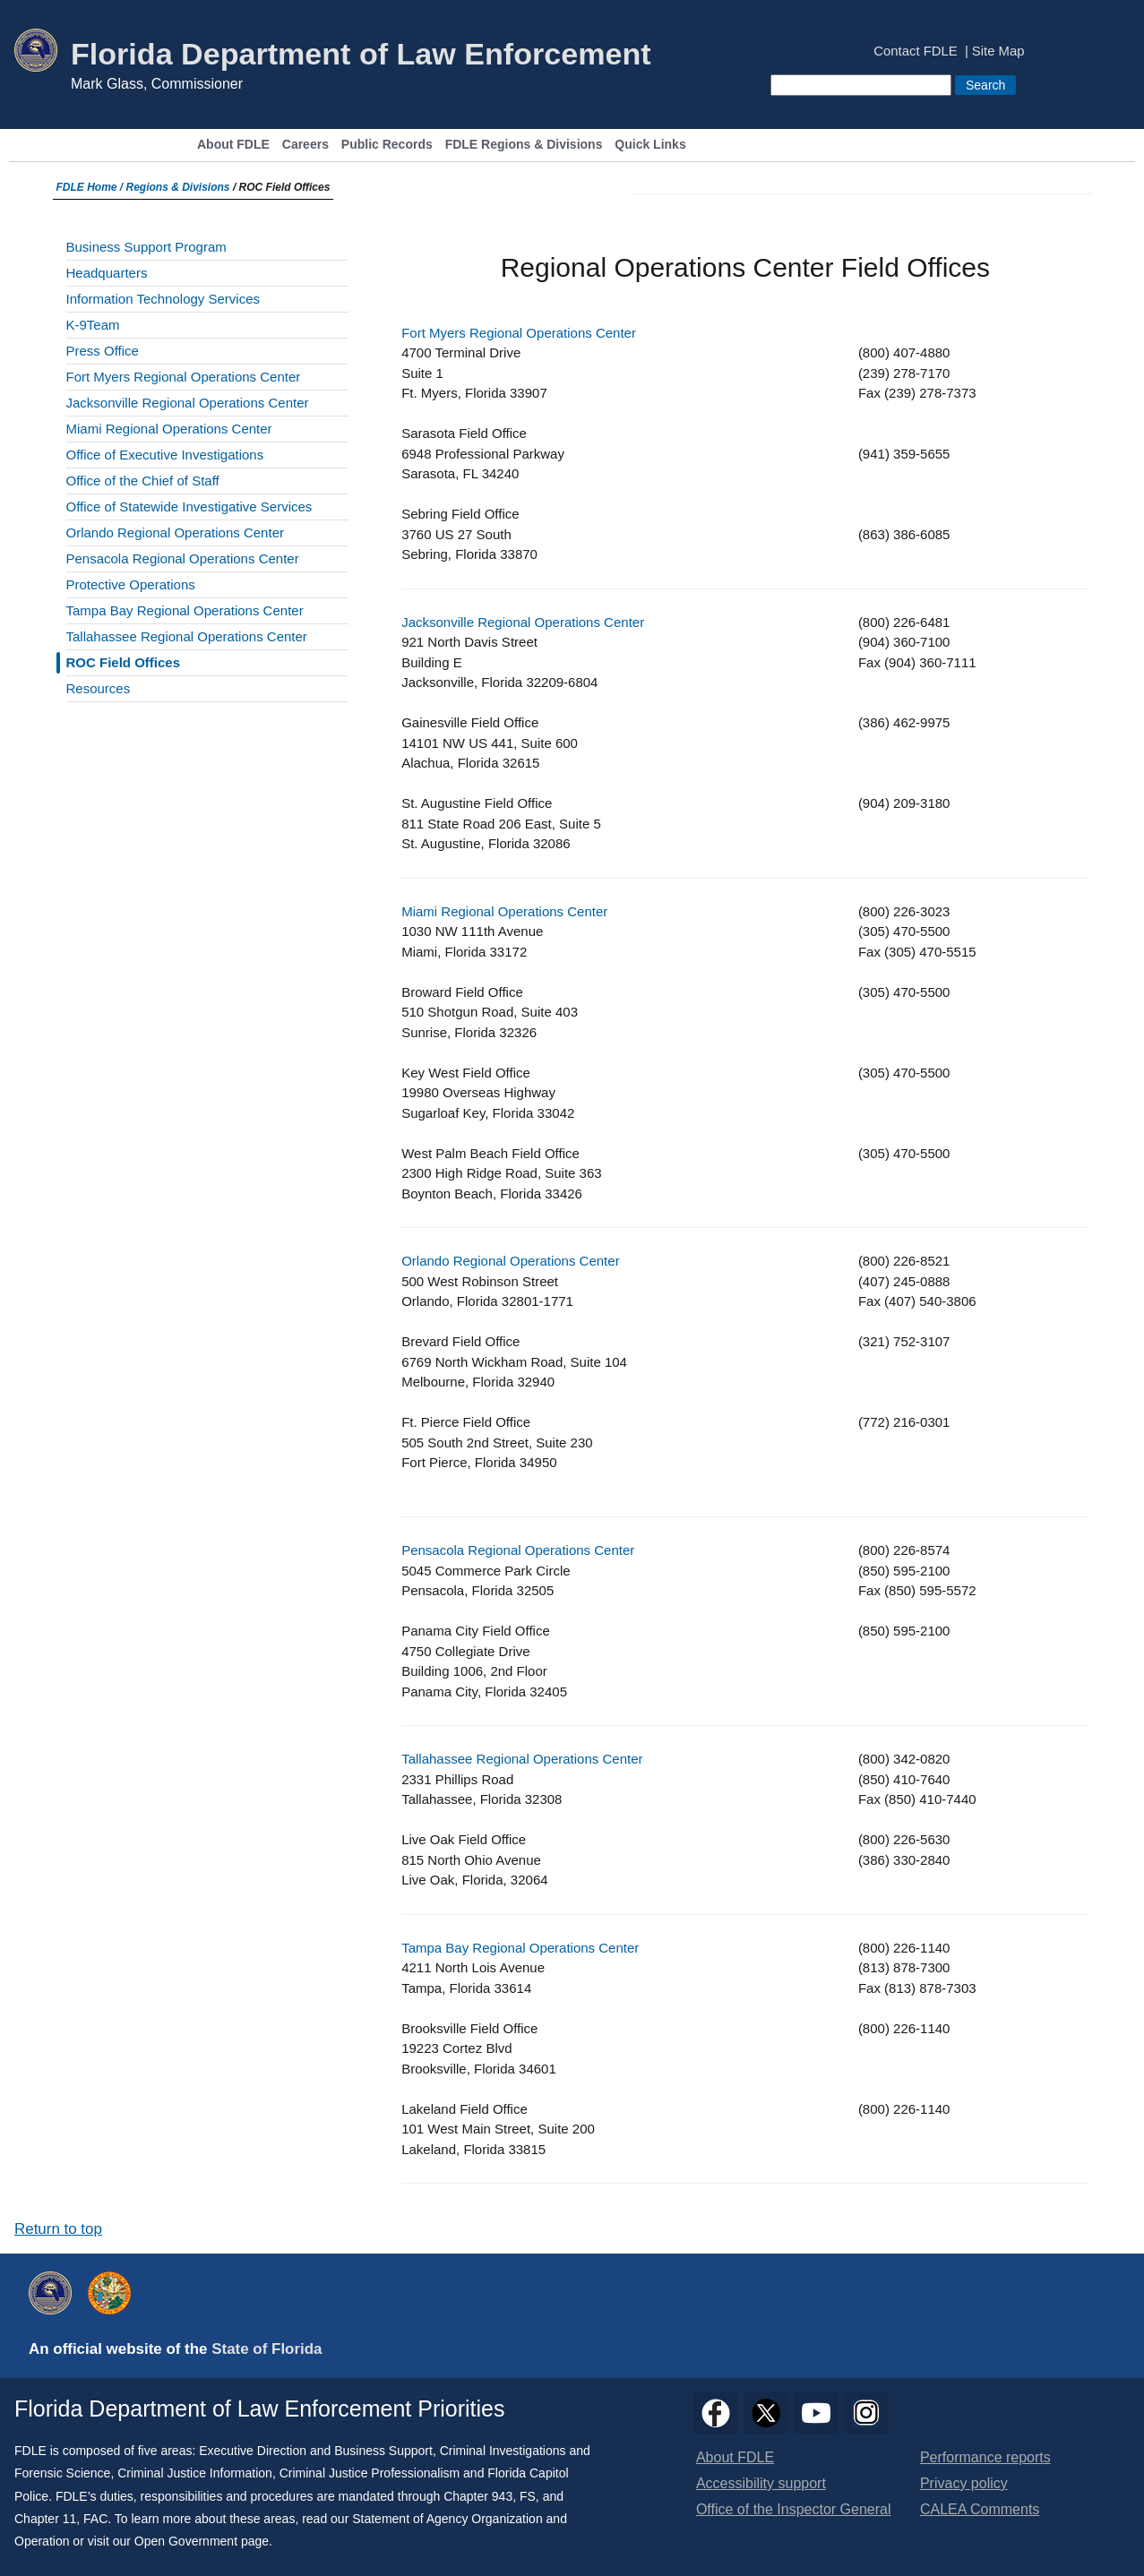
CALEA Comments (979, 2509)
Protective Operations (130, 584)
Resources (98, 688)
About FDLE (233, 144)
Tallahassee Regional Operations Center (186, 636)
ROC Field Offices (123, 662)
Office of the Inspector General (793, 2509)
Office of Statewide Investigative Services (189, 506)
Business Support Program (146, 246)
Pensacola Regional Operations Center (182, 558)
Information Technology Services (163, 298)
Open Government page (201, 2541)
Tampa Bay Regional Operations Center (185, 610)
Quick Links (650, 144)
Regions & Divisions (178, 187)
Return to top (58, 2228)
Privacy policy (964, 2483)
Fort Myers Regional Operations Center (183, 376)
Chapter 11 (45, 2519)
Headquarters (107, 272)
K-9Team (93, 324)
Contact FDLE (915, 51)
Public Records (387, 144)
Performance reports (985, 2457)
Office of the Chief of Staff (142, 480)
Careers (305, 144)
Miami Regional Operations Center (169, 428)
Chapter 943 (477, 2496)
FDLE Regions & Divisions (524, 144)
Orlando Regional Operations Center (175, 532)
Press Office (102, 350)
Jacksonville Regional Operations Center (187, 402)
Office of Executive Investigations (165, 454)
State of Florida (266, 2348)
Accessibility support (761, 2483)
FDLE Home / (91, 187)
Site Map (998, 51)
